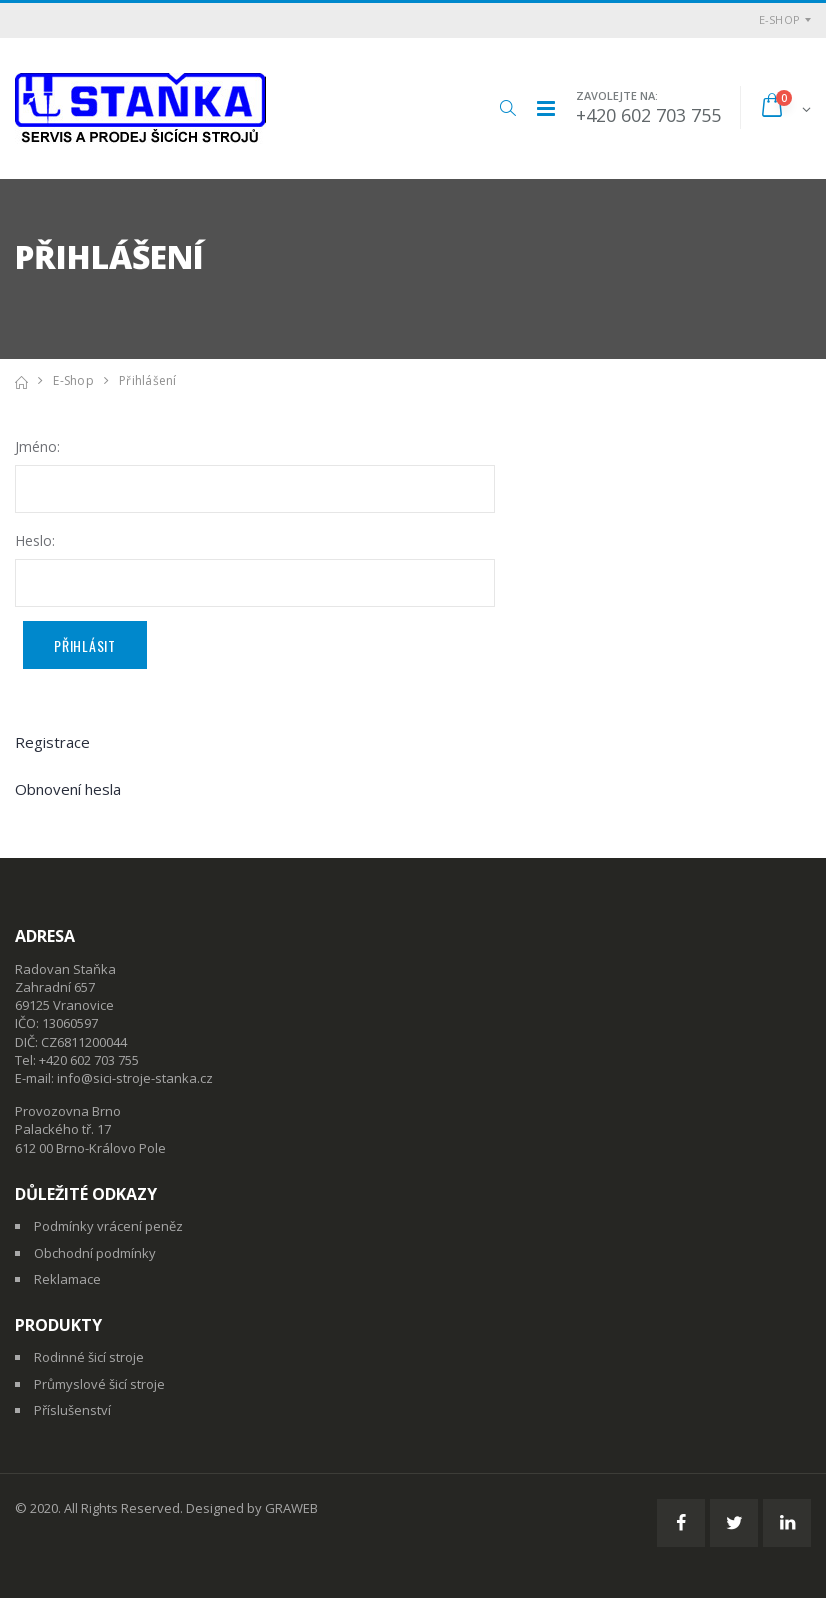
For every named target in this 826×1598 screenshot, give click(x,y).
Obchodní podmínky (95, 1253)
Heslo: (35, 540)
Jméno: (37, 446)
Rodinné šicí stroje (89, 1357)
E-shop (780, 19)
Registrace (52, 742)
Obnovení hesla (68, 789)
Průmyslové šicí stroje (99, 1384)
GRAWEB (291, 1508)
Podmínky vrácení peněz (108, 1226)
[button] (507, 108)
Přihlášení (148, 380)
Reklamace (67, 1279)
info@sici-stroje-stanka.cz (135, 1078)
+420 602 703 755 (648, 115)
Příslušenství (72, 1410)
